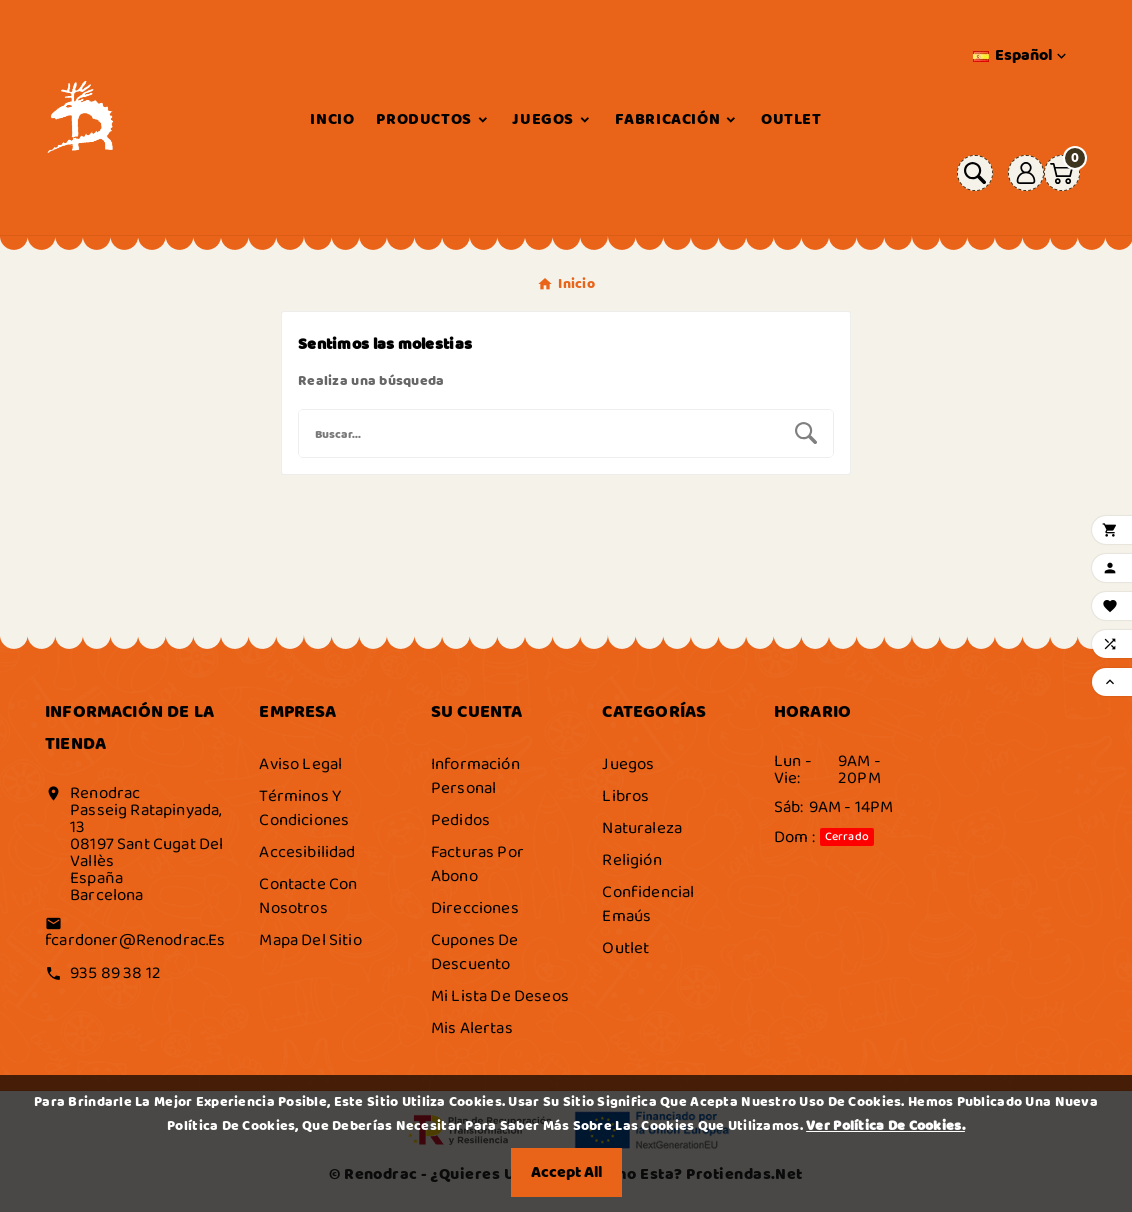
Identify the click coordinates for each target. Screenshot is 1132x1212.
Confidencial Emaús (648, 904)
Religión (631, 860)
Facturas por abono (477, 864)
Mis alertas (472, 1028)
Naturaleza (642, 828)
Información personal (475, 776)
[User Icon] (1026, 173)
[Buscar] (539, 433)
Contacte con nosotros (308, 896)
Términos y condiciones (304, 808)
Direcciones (475, 908)
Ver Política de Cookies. (885, 1126)
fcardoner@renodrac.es (135, 940)
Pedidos (460, 820)
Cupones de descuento (475, 952)
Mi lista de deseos (500, 996)
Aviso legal (300, 764)
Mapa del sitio (310, 940)
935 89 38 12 (115, 973)
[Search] (806, 433)
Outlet (625, 948)
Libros (625, 796)
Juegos (628, 764)
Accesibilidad (307, 852)
